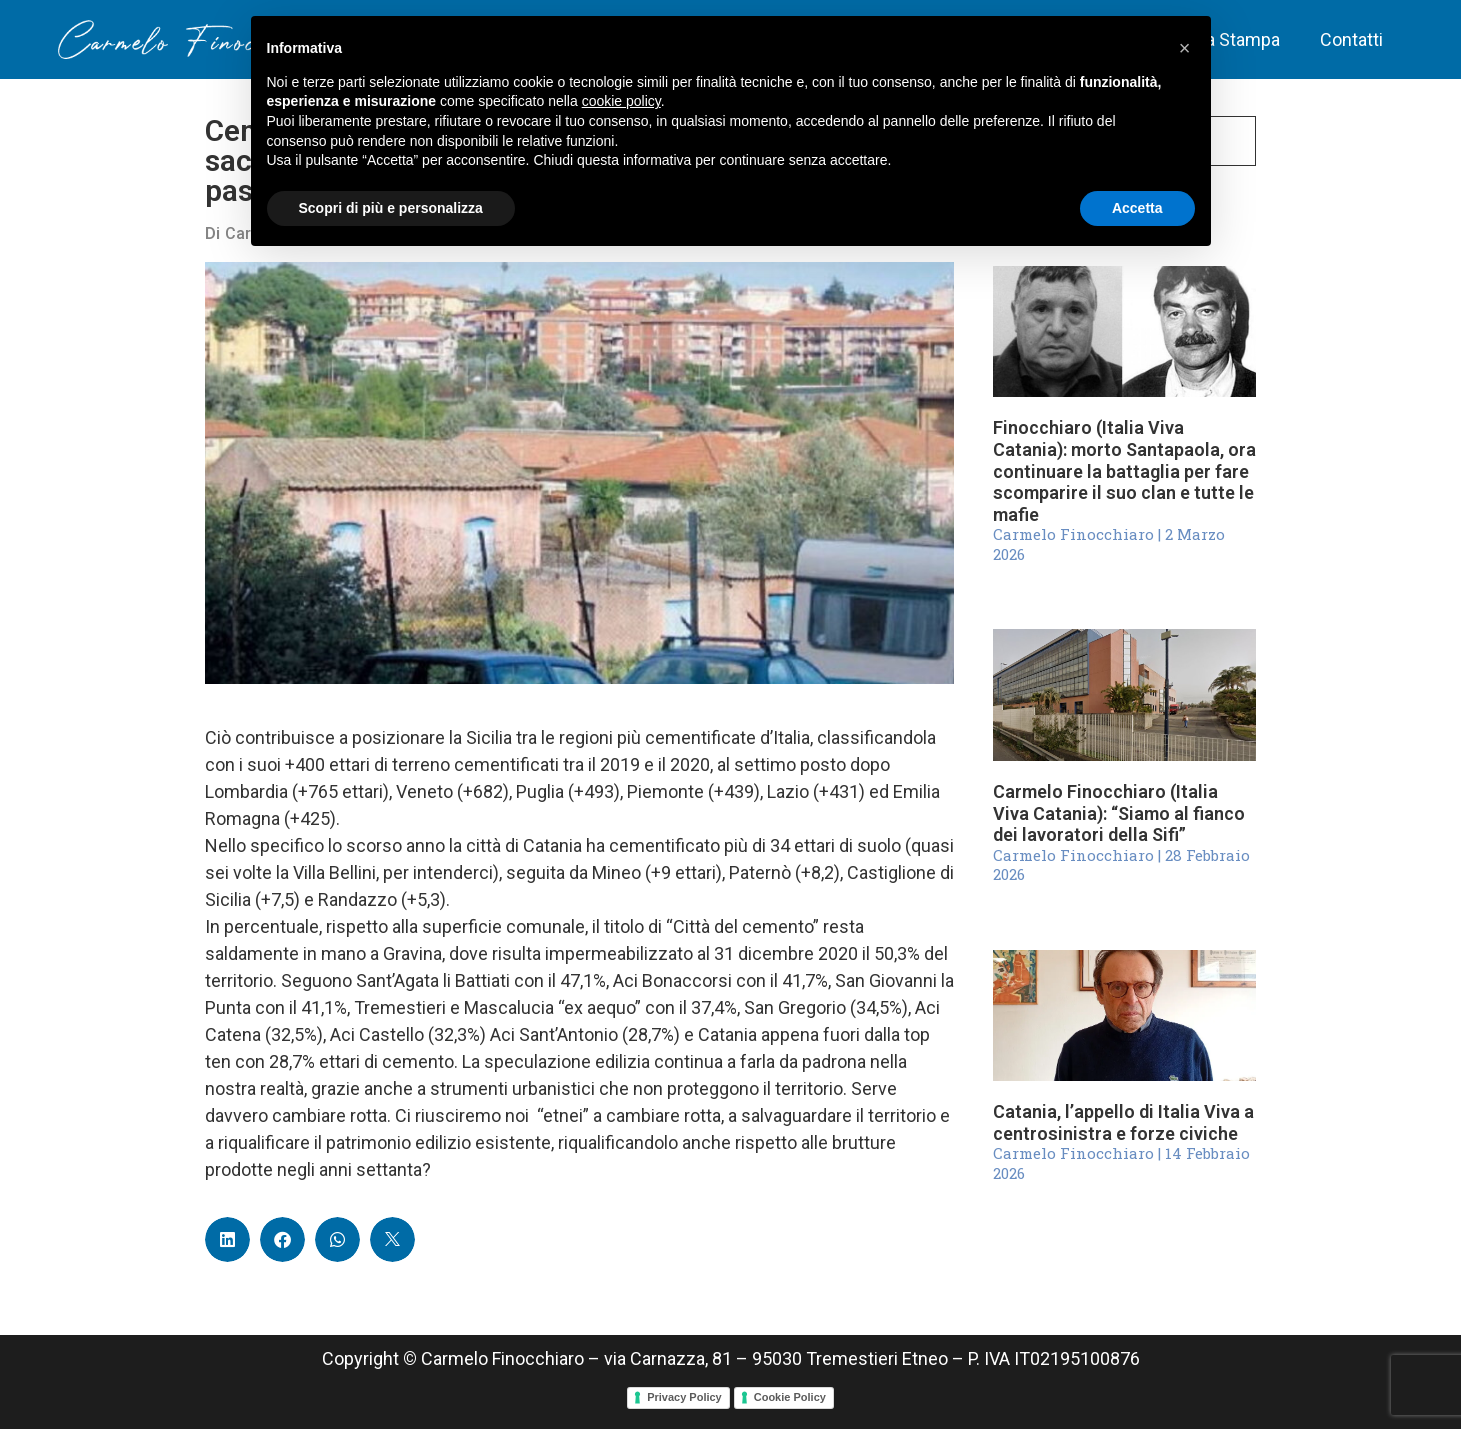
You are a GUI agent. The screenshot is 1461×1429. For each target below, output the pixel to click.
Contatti (1351, 39)
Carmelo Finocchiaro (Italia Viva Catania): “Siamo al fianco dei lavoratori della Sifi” (1119, 813)
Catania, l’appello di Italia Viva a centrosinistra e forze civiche (1123, 1122)
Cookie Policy (790, 1397)
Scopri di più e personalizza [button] (391, 208)
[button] (227, 1239)
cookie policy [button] (621, 101)
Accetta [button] (1137, 208)
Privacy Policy (684, 1397)
